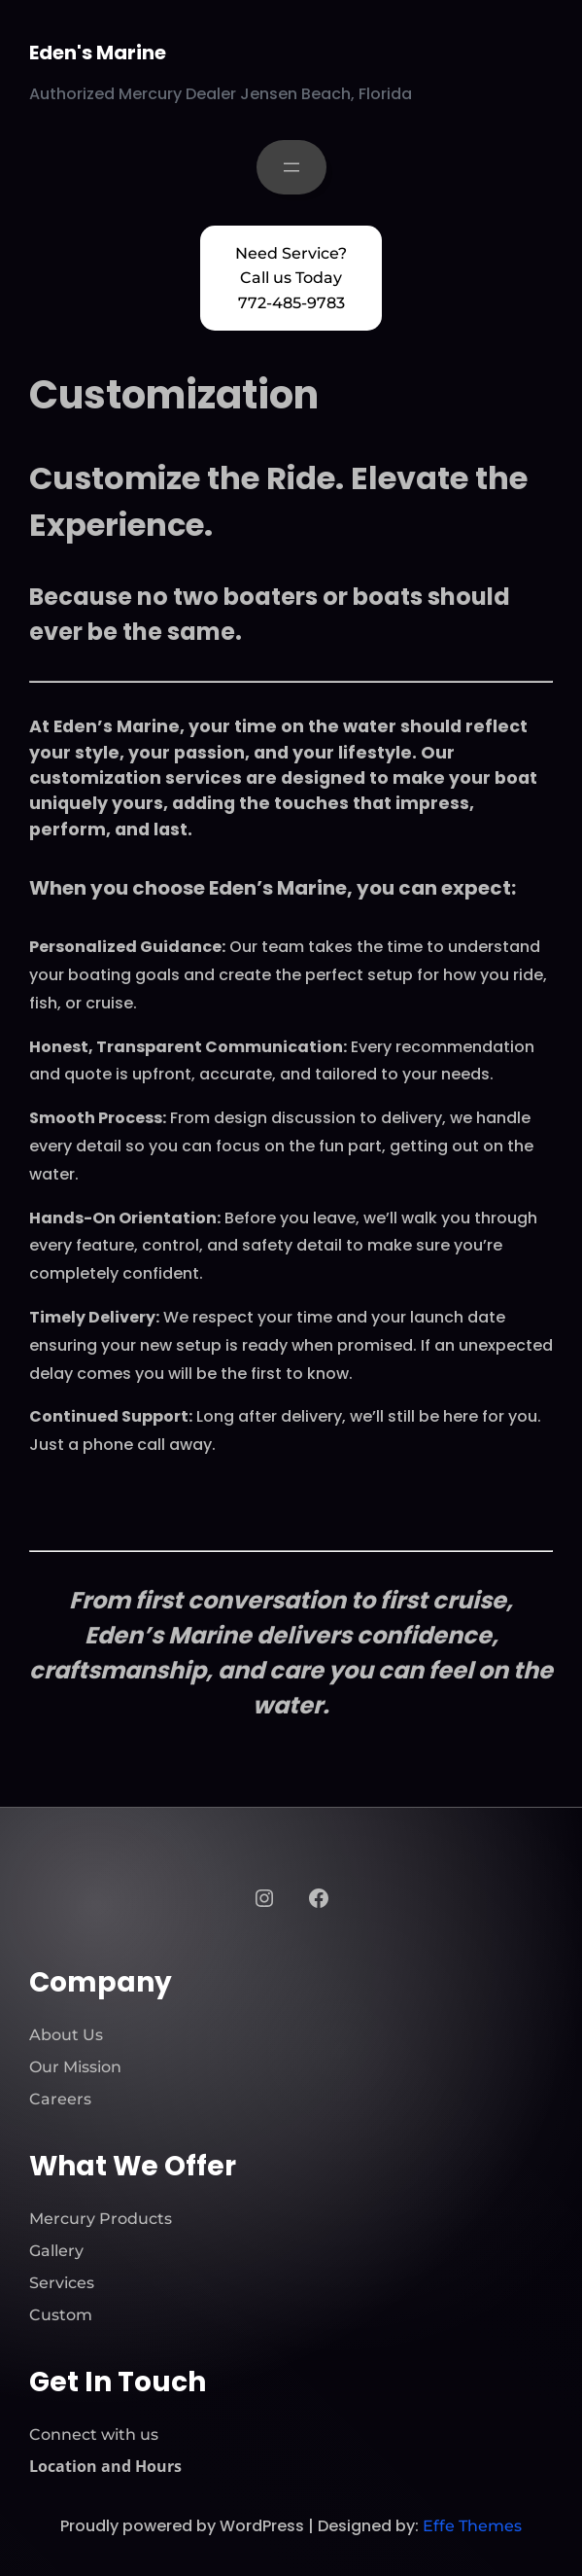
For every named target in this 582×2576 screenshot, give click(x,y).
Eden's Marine (97, 52)
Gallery (56, 2250)
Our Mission (75, 2067)
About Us (66, 2035)
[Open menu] (291, 167)
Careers (60, 2099)
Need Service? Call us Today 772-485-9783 (291, 278)
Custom (60, 2315)
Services (61, 2283)
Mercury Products (100, 2218)
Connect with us (93, 2434)
